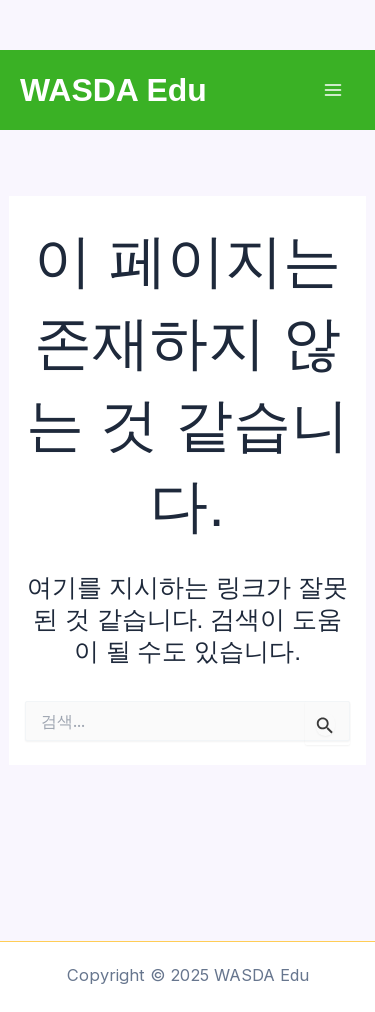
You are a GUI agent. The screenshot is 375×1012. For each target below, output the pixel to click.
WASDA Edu (113, 90)
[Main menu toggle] (332, 90)
